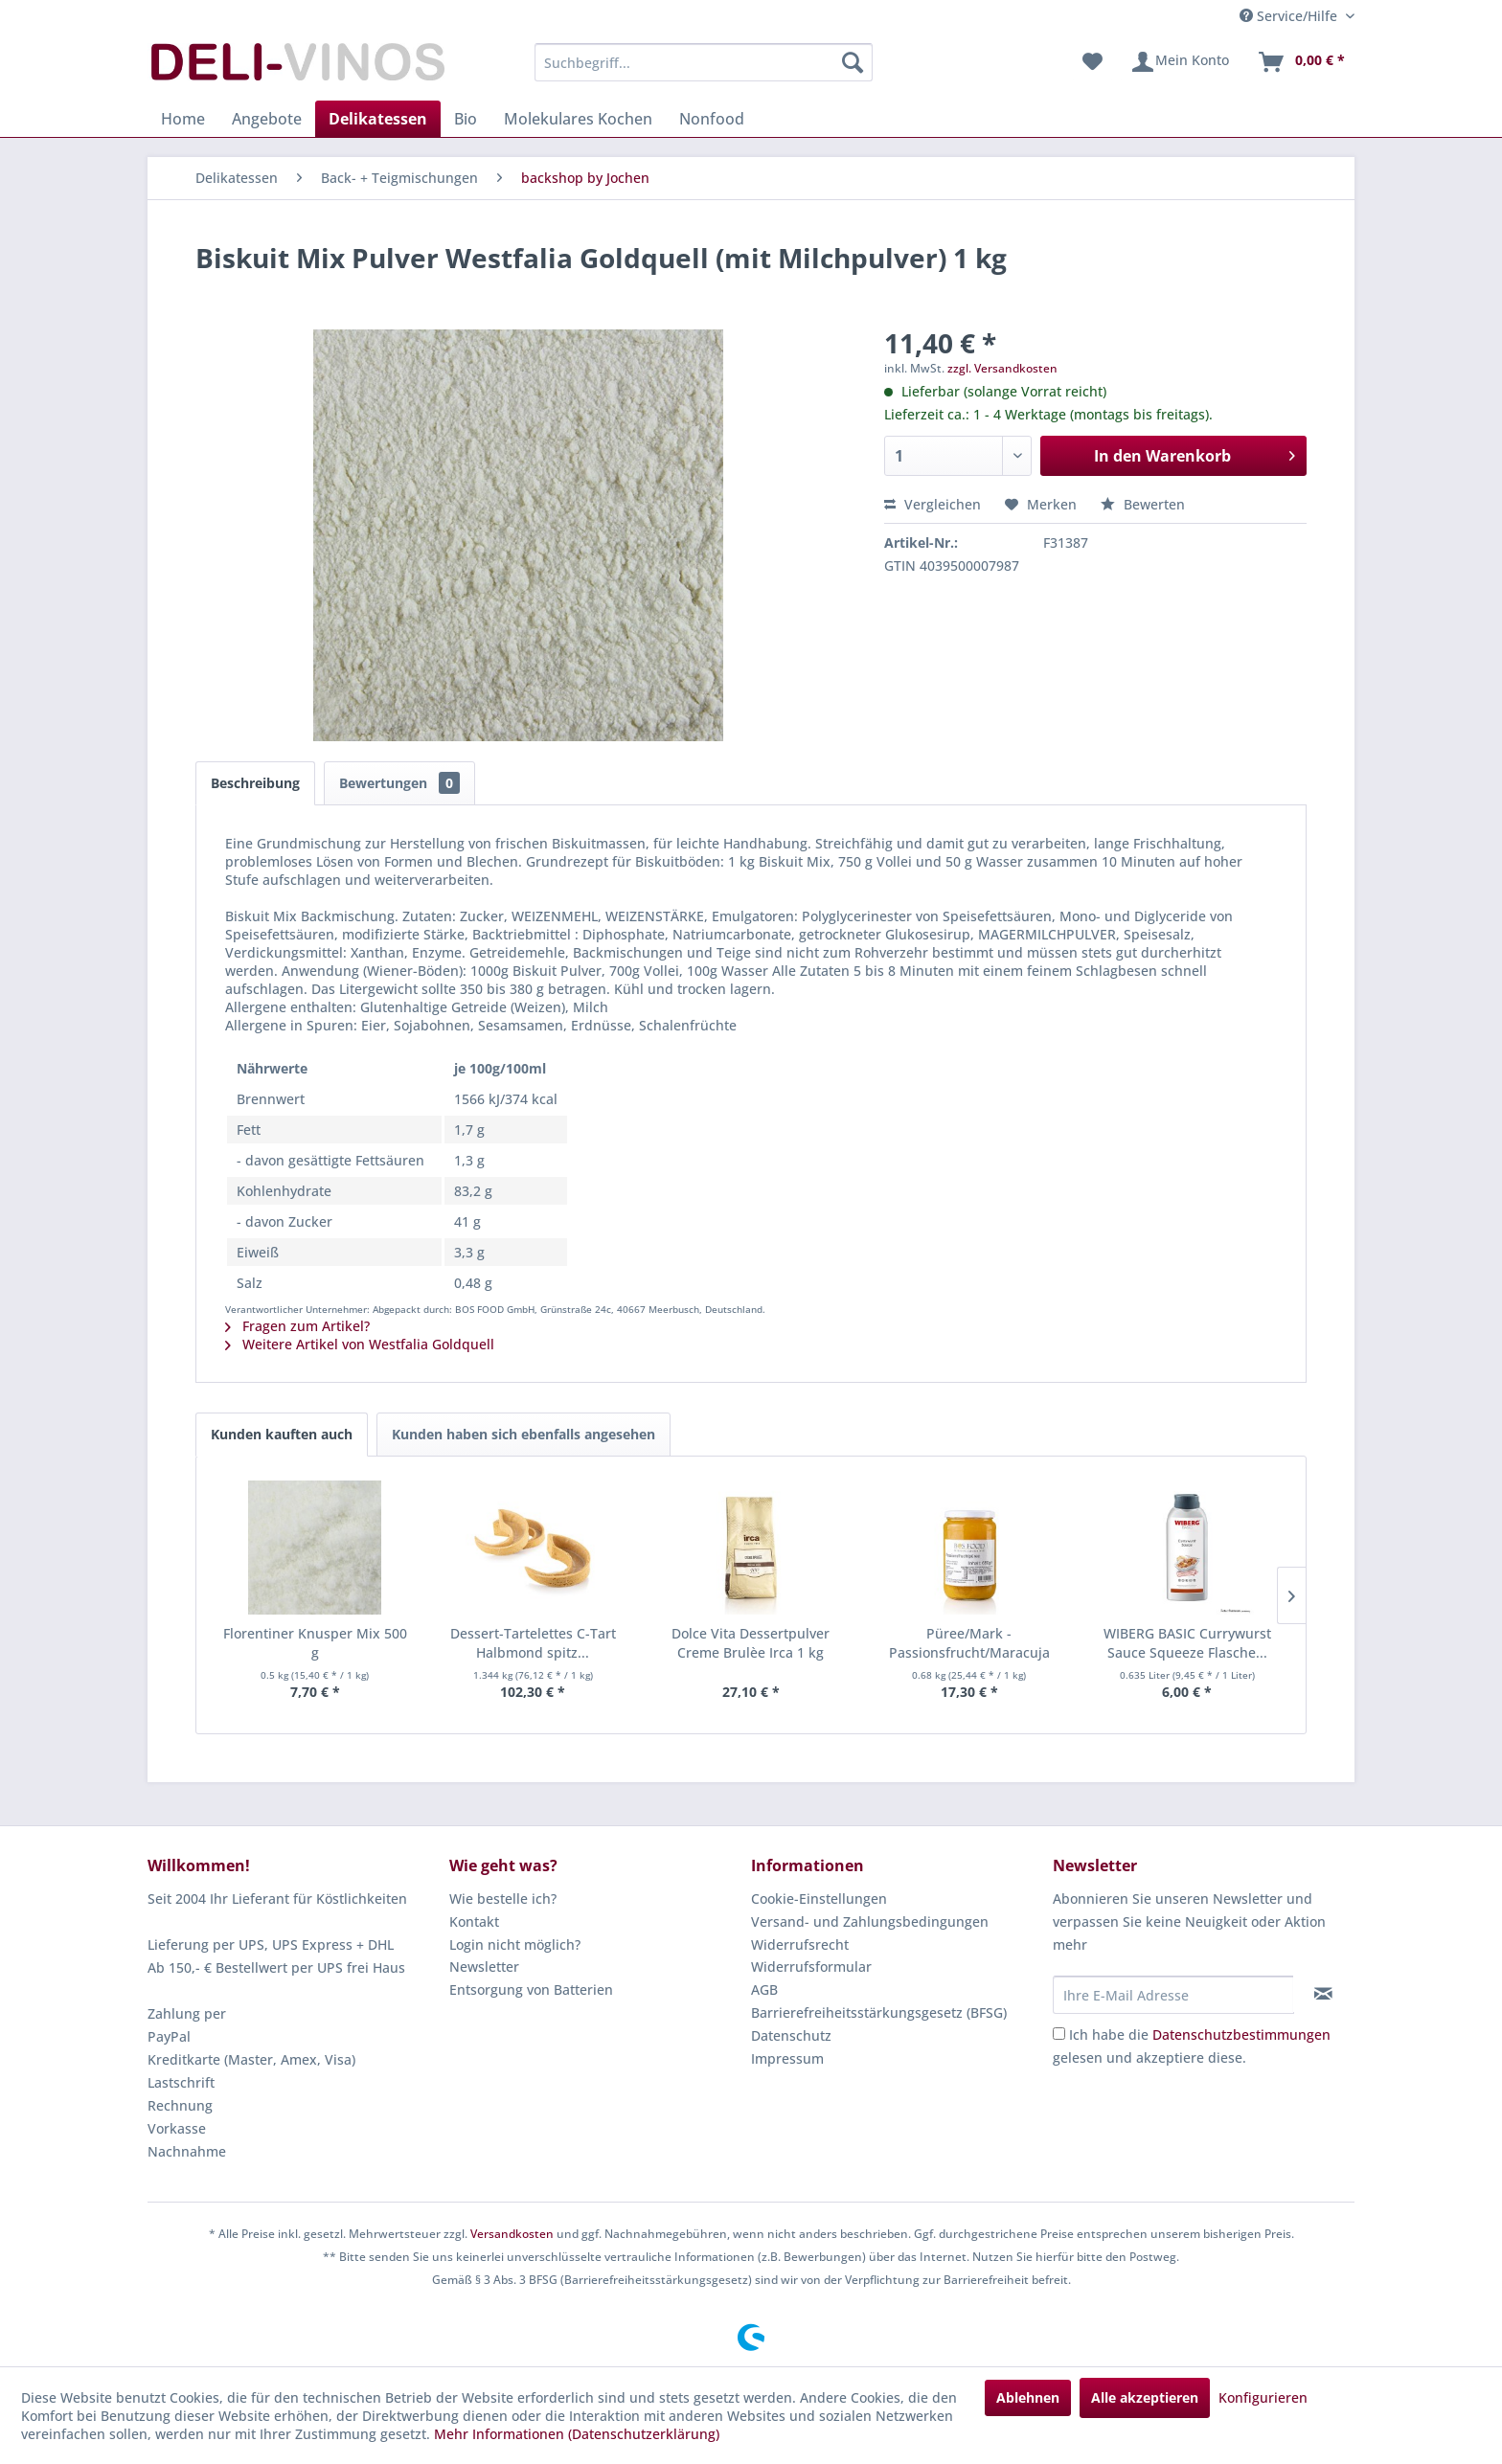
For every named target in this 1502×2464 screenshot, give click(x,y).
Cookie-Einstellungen (819, 1898)
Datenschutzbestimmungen (1241, 2034)
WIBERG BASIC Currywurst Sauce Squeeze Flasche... (1187, 1643)
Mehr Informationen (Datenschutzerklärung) (576, 2434)
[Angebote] (266, 119)
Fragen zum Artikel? (297, 1326)
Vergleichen (932, 504)
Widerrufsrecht (800, 1944)
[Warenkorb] (1300, 62)
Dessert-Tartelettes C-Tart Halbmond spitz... (533, 1643)
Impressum (787, 2058)
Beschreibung (255, 783)
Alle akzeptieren (1144, 2397)
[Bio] (465, 119)
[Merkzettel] (1092, 62)
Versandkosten (512, 2234)
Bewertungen (399, 783)
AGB (764, 1989)
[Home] (183, 119)
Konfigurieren (1263, 2397)
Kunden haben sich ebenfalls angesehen (523, 1434)
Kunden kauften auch (282, 1434)
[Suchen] (852, 62)
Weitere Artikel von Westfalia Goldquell (359, 1344)
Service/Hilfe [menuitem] (1290, 16)
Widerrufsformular (811, 1966)
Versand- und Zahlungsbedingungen (870, 1921)
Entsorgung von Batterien (531, 1989)
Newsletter (484, 1966)
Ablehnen (1027, 2397)
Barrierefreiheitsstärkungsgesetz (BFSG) (879, 2012)
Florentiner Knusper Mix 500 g (315, 1643)
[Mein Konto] (1180, 62)
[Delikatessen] (378, 119)
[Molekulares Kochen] (578, 119)
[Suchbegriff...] (704, 62)
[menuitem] (704, 62)
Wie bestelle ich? (503, 1898)
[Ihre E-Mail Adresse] (1173, 1995)
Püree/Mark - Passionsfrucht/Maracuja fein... (969, 1643)
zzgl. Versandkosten (1002, 368)
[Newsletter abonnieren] (1323, 1994)
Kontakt (474, 1921)
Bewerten (1143, 504)
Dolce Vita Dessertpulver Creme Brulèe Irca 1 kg (750, 1643)
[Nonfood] (712, 119)
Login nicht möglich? (514, 1944)
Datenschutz (791, 2035)
